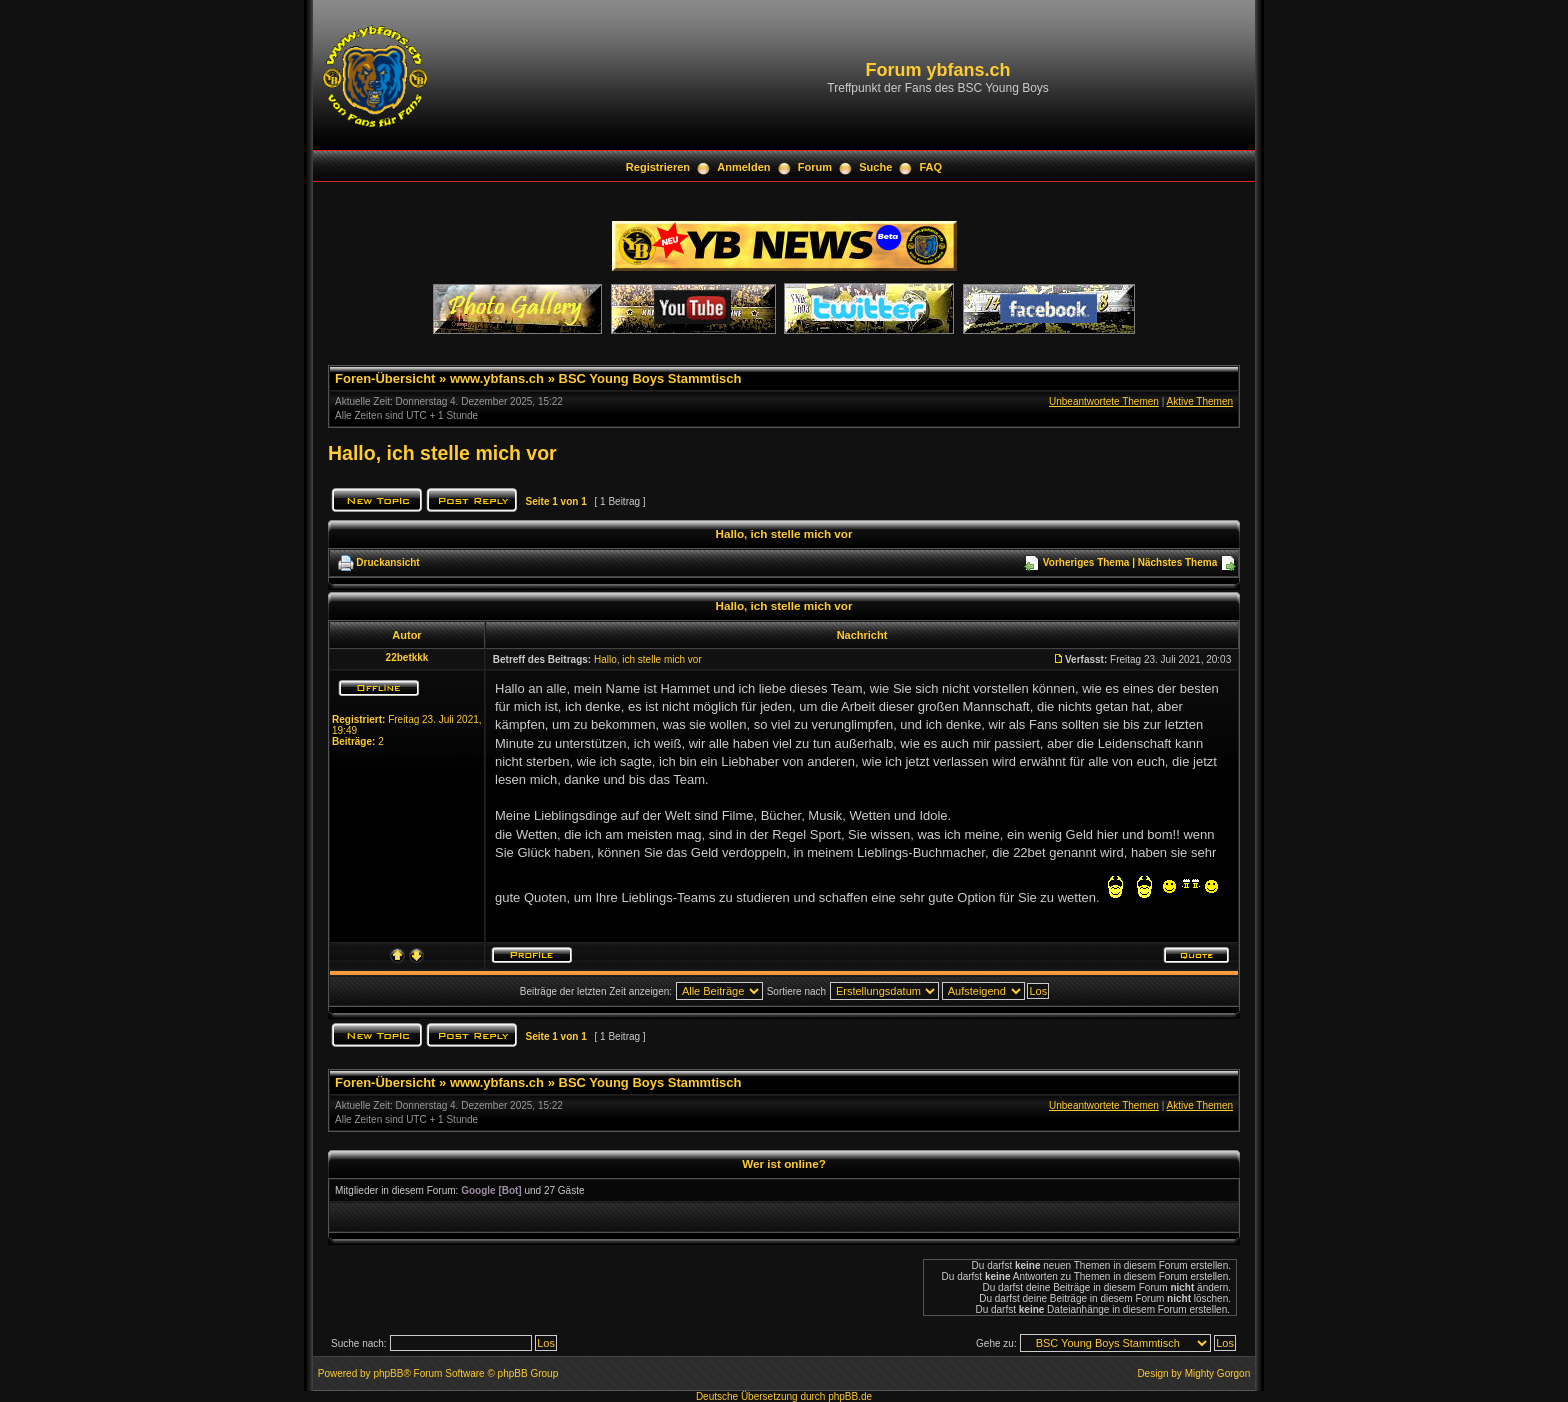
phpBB (388, 1373)
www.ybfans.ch (497, 378)
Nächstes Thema (1177, 562)
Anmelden (743, 167)
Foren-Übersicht (385, 378)
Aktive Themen (1199, 401)
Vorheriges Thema (1086, 562)
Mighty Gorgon (1218, 1373)
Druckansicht (387, 562)
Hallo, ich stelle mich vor (442, 453)
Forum (815, 167)
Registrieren (658, 167)
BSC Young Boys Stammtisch (650, 378)
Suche (875, 167)
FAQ (931, 167)
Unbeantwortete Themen (1104, 401)
